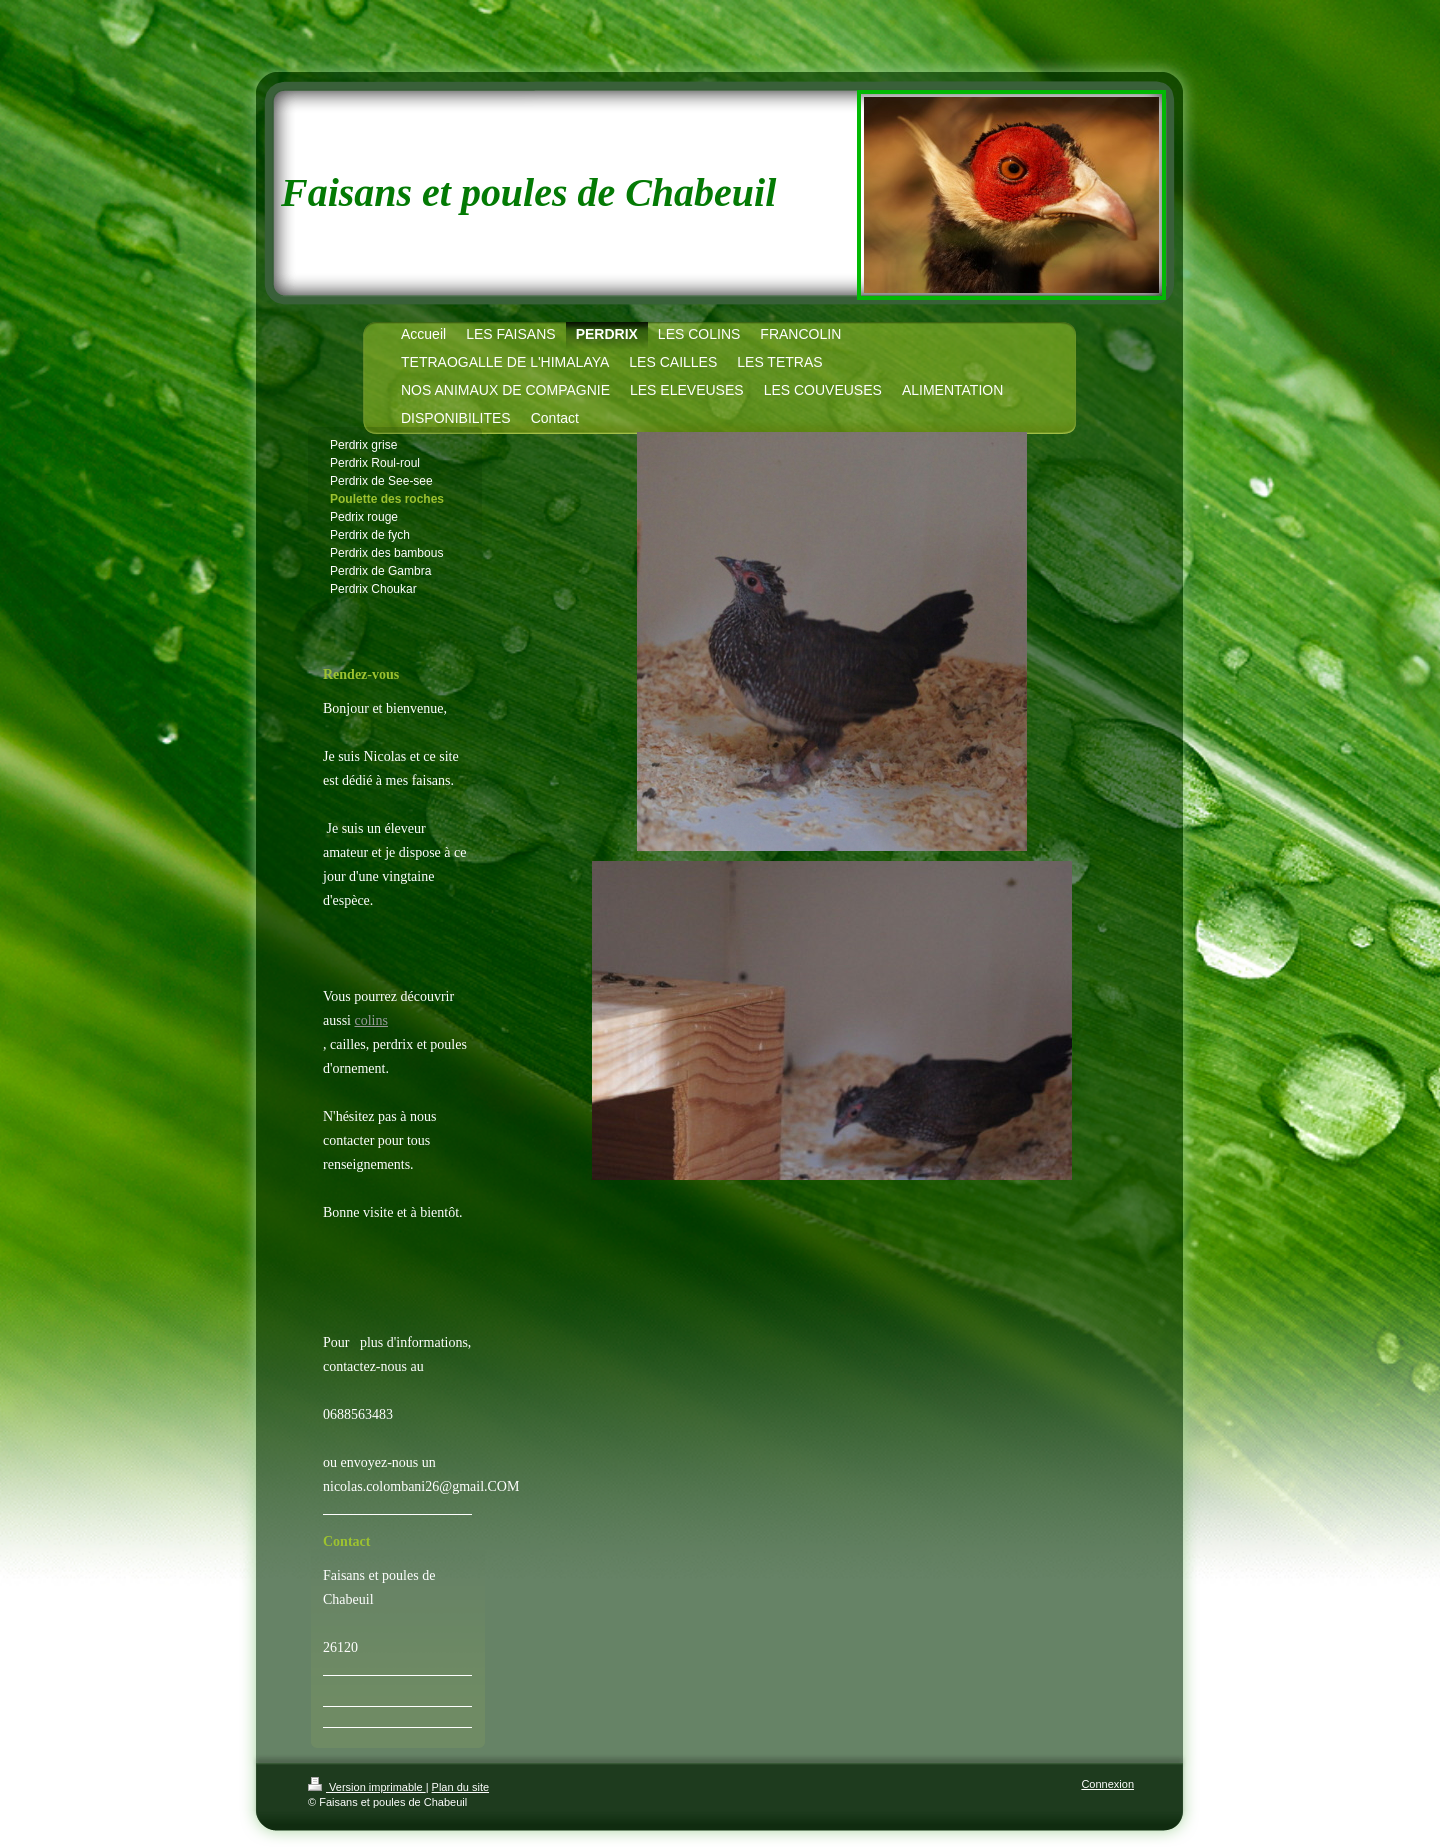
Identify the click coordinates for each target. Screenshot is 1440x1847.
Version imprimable (367, 1787)
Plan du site (460, 1787)
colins (371, 1020)
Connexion (1107, 1784)
